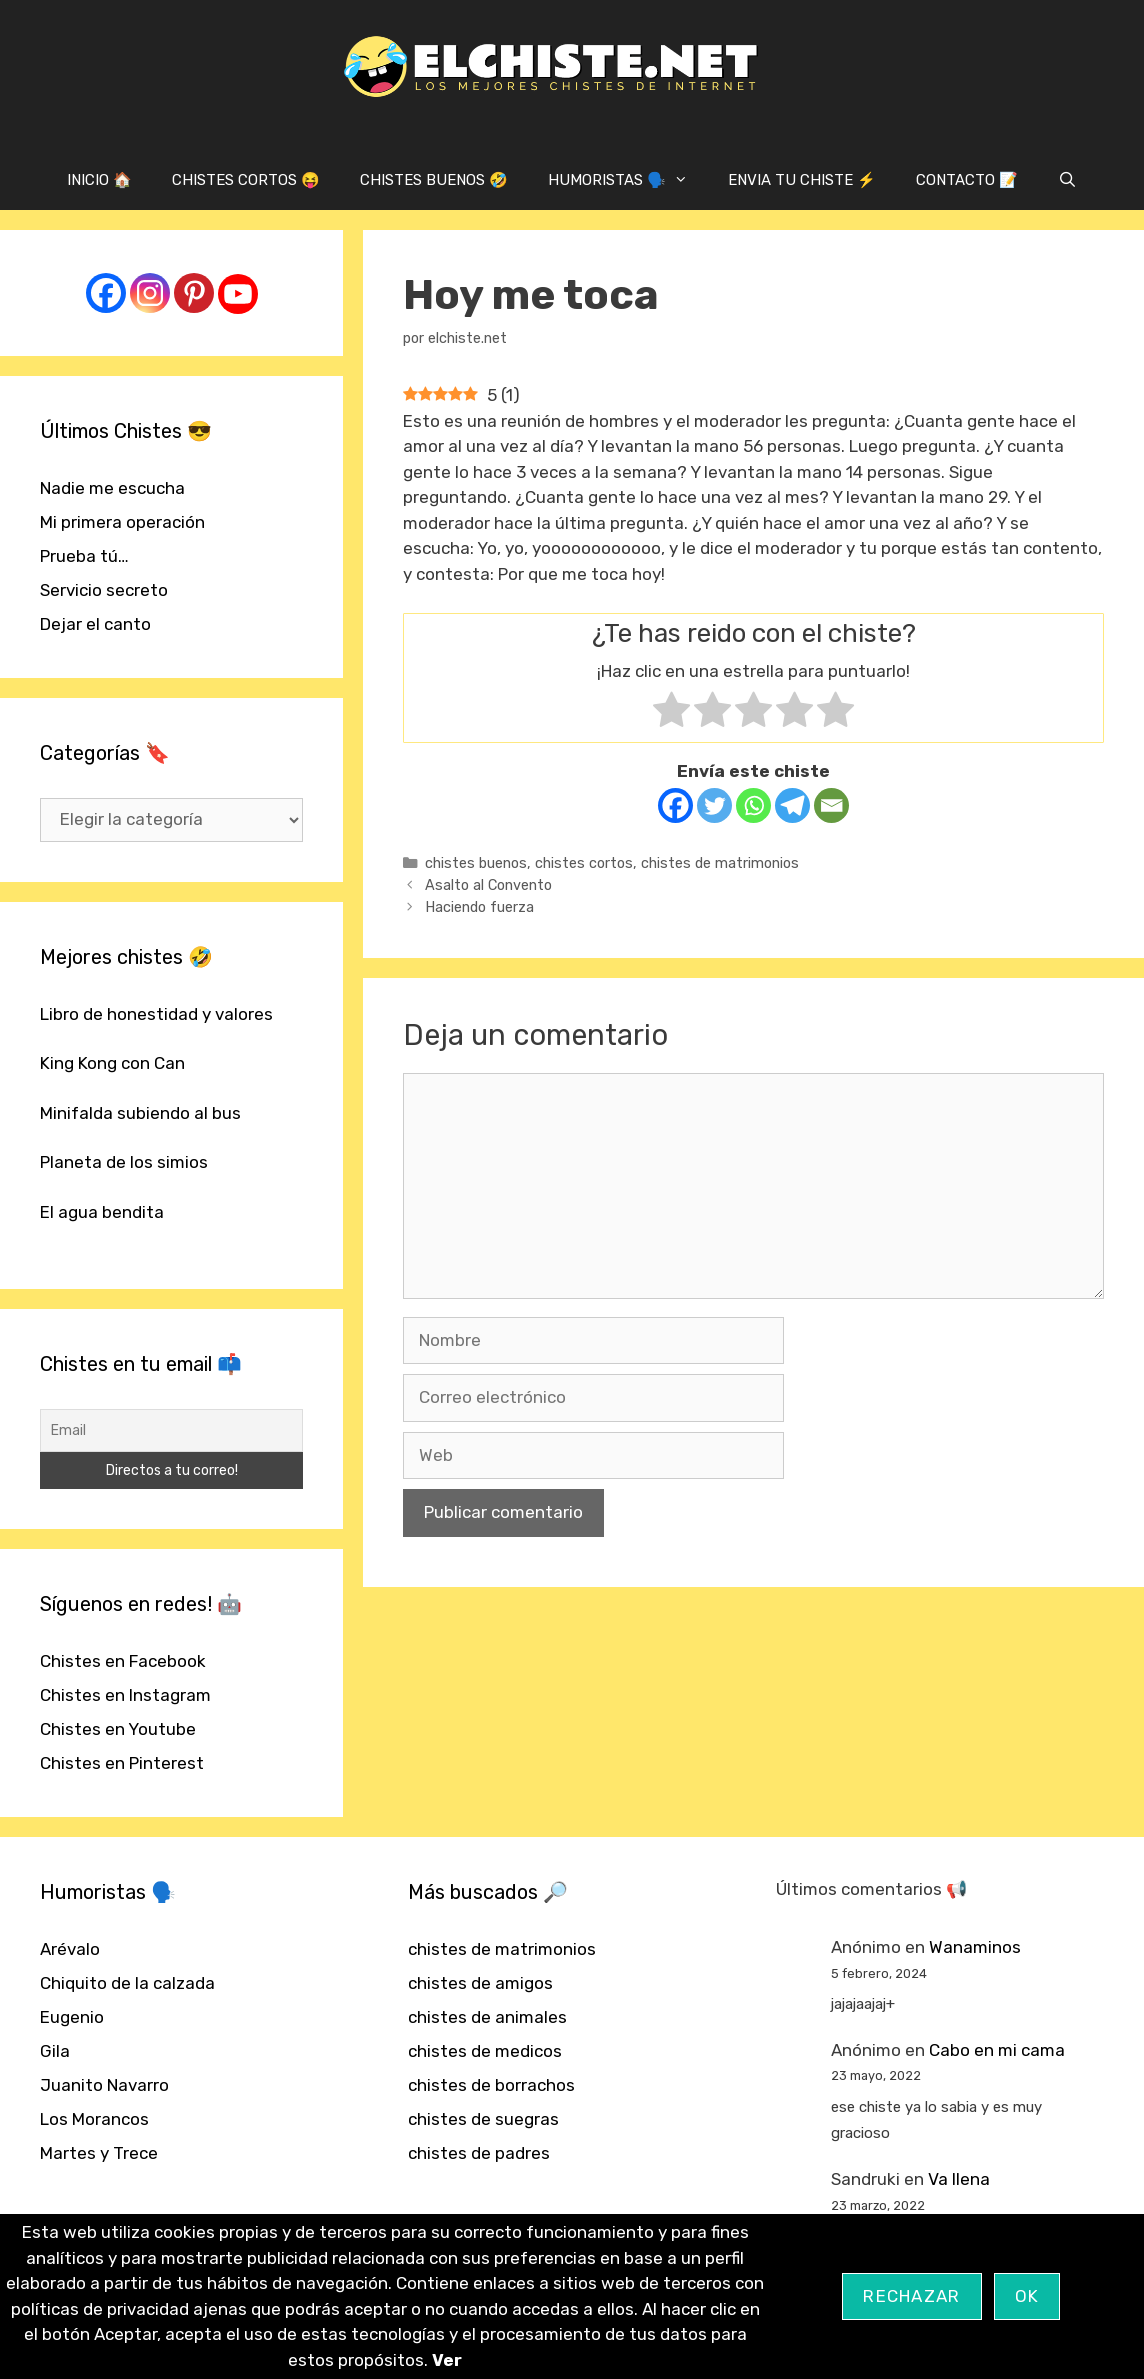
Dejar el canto (95, 624)
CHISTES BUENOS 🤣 (434, 180)
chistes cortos (584, 863)
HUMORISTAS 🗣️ (628, 180)
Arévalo (70, 1949)
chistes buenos (476, 863)
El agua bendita (102, 1212)
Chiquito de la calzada (127, 1983)
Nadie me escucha (112, 488)
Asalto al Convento (488, 885)
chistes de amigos (480, 1983)
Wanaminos (975, 1947)
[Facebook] (675, 805)
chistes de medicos (485, 2051)
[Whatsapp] (753, 805)
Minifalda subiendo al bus (140, 1113)
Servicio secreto (104, 590)
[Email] (831, 805)
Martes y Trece (99, 2153)
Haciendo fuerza (479, 907)
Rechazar (911, 2296)
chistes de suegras (483, 2119)
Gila (55, 2051)
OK (1027, 2296)
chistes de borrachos (491, 2085)
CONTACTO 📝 (967, 180)
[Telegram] (792, 805)
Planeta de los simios (124, 1162)
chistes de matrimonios (720, 863)
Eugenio (72, 2017)
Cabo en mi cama (997, 2050)
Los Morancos (94, 2119)
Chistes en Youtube (118, 1729)
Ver (447, 2360)
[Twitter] (714, 805)
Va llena (959, 2179)
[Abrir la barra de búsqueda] (1067, 180)
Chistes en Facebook (123, 1661)
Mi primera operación (122, 522)
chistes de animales (487, 2017)
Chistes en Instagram (125, 1695)
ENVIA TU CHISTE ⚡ (802, 180)
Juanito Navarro (104, 2085)
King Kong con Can (112, 1063)
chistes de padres (479, 2153)
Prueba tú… (84, 556)
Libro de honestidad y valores (156, 1014)
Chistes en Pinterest (122, 1763)
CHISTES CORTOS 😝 (246, 180)
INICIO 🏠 (99, 180)
